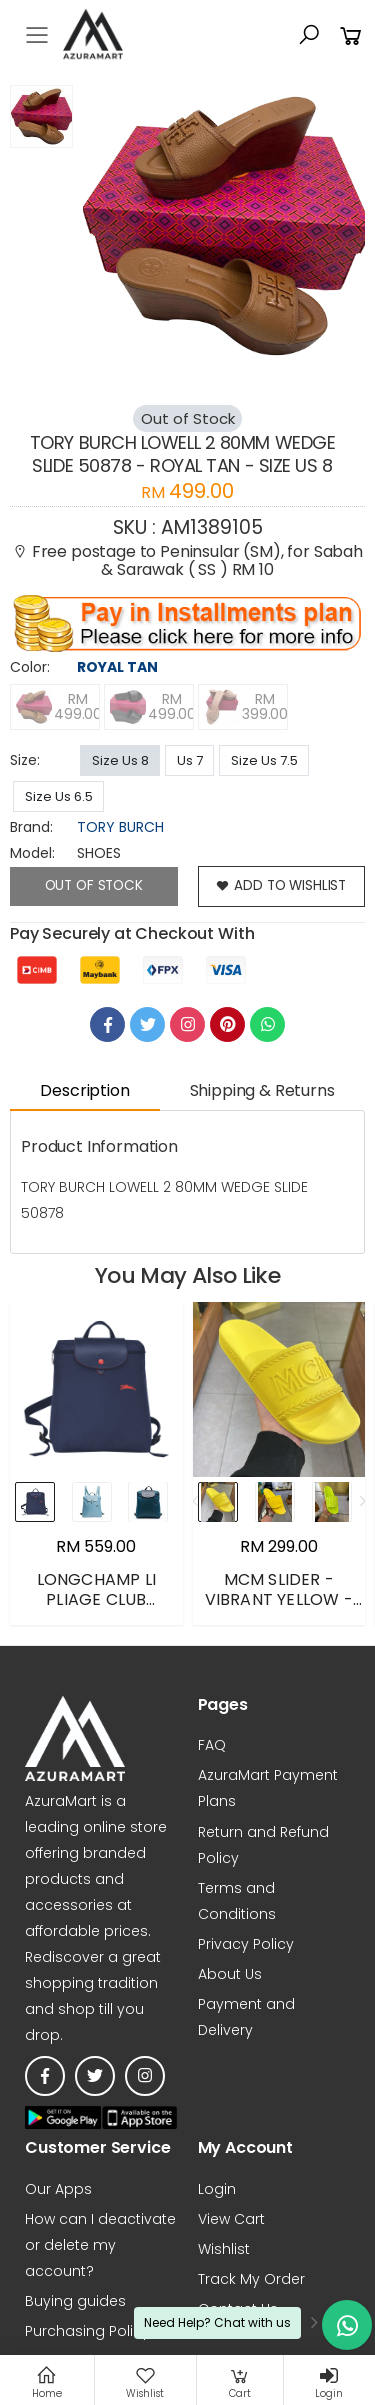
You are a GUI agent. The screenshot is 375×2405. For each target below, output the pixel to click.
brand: (31, 827)
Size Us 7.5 (264, 760)
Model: (32, 853)
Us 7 (190, 760)
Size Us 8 (120, 760)
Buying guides (75, 2302)
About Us (230, 1974)
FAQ (212, 1746)
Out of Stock (93, 886)
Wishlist (224, 2249)
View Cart (231, 2219)
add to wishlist (281, 886)
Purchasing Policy (87, 2332)
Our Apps (58, 2189)
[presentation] (199, 1502)
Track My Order (251, 2280)
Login (217, 2189)
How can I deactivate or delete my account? (100, 2245)
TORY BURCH (120, 827)
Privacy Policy (246, 1944)
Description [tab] (84, 1091)
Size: (25, 760)
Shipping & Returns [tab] (262, 1091)
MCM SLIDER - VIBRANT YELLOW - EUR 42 (279, 1600)
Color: (30, 667)
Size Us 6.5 (59, 796)
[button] (309, 35)
